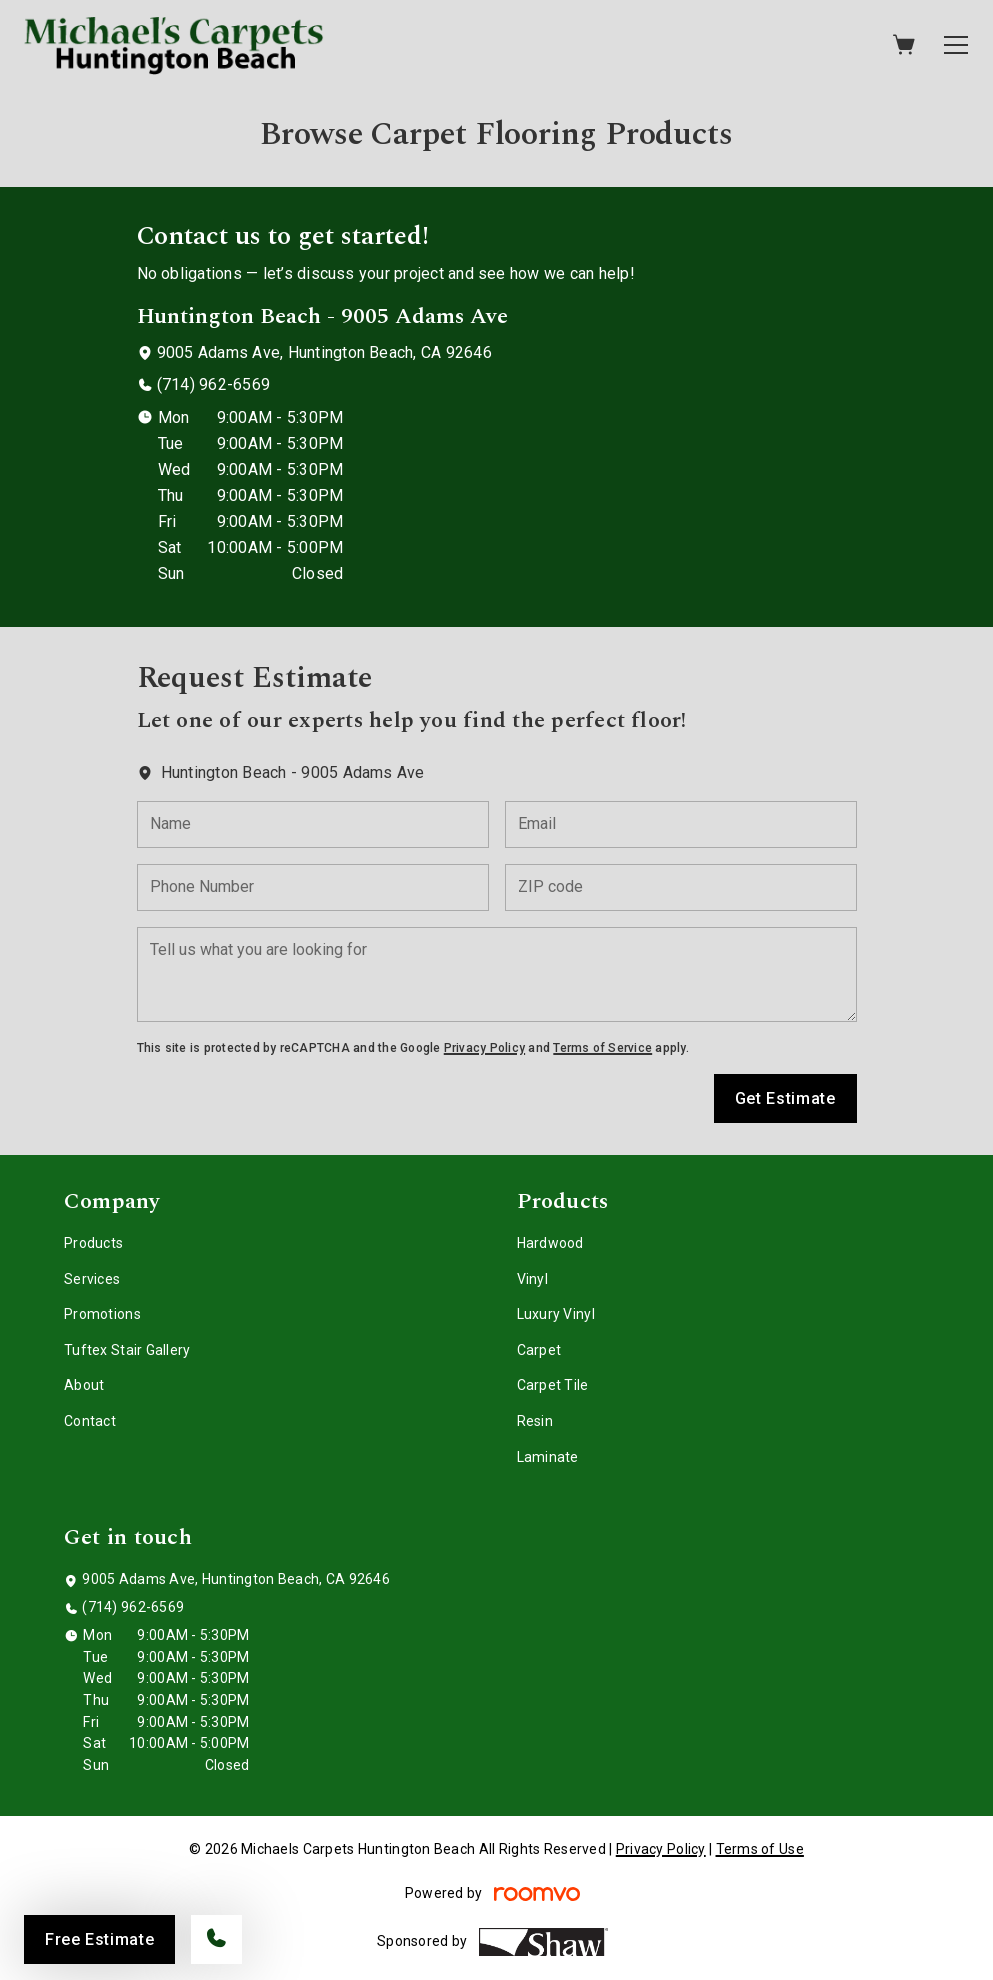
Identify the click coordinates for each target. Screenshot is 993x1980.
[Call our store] (216, 1939)
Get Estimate (785, 1098)
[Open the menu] (956, 45)
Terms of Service (602, 1048)
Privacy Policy (484, 1048)
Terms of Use (760, 1849)
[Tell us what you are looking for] (497, 974)
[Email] (681, 824)
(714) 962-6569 (213, 384)
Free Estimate (99, 1939)
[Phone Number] (313, 887)
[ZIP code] (681, 887)
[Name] (313, 824)
